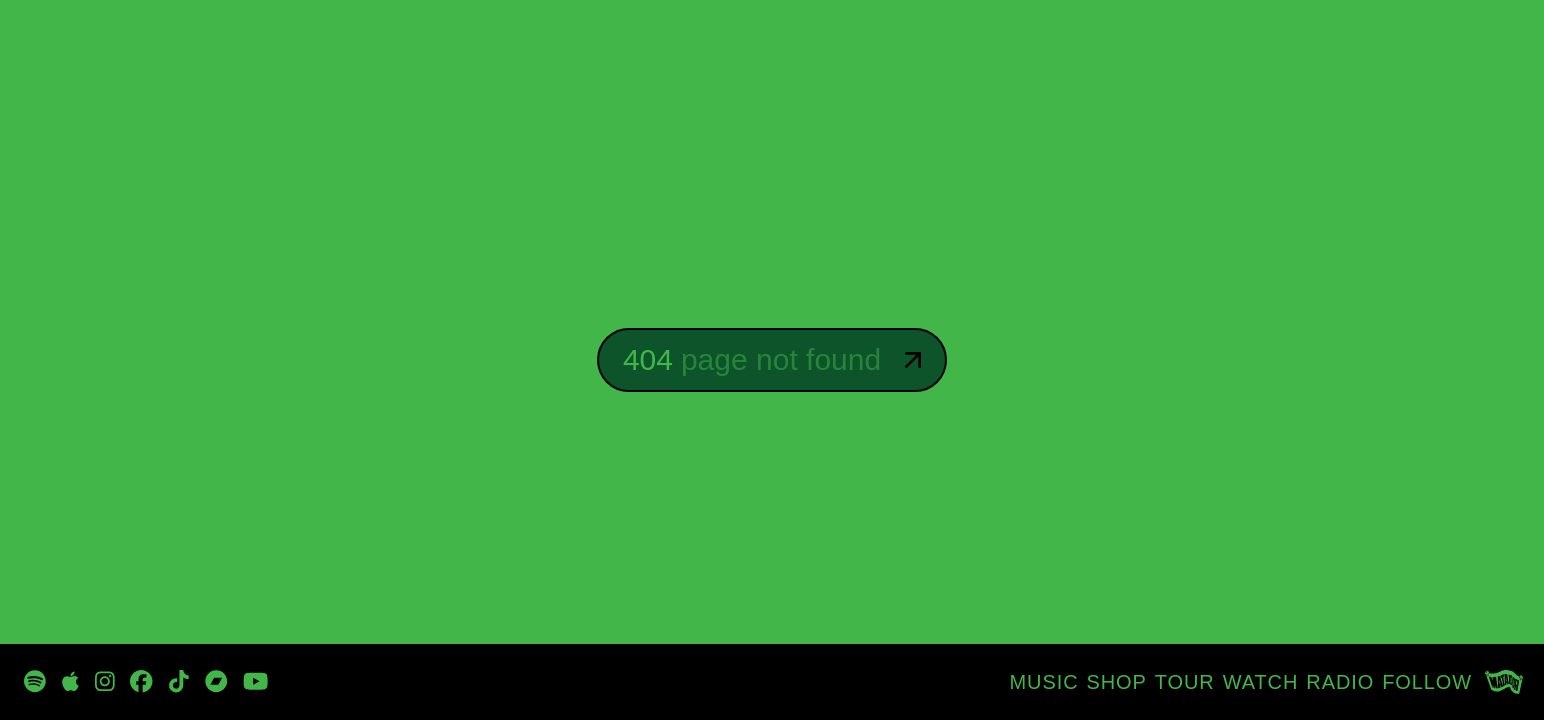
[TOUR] (1185, 682)
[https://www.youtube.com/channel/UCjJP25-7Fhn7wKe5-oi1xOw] (255, 682)
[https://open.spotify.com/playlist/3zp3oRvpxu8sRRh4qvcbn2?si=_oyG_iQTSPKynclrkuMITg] (35, 682)
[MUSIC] (1044, 682)
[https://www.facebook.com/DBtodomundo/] (141, 682)
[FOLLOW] (1427, 682)
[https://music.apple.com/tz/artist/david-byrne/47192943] (70, 682)
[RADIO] (1340, 682)
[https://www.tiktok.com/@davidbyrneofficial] (179, 682)
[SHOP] (1117, 682)
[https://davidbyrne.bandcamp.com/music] (216, 682)
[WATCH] (1261, 682)
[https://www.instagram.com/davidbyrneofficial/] (105, 682)
